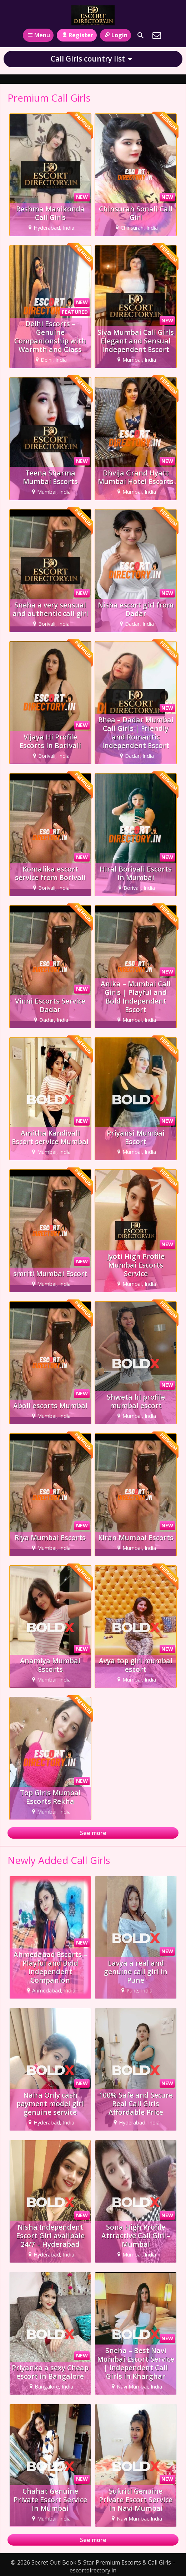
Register (76, 35)
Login (115, 35)
